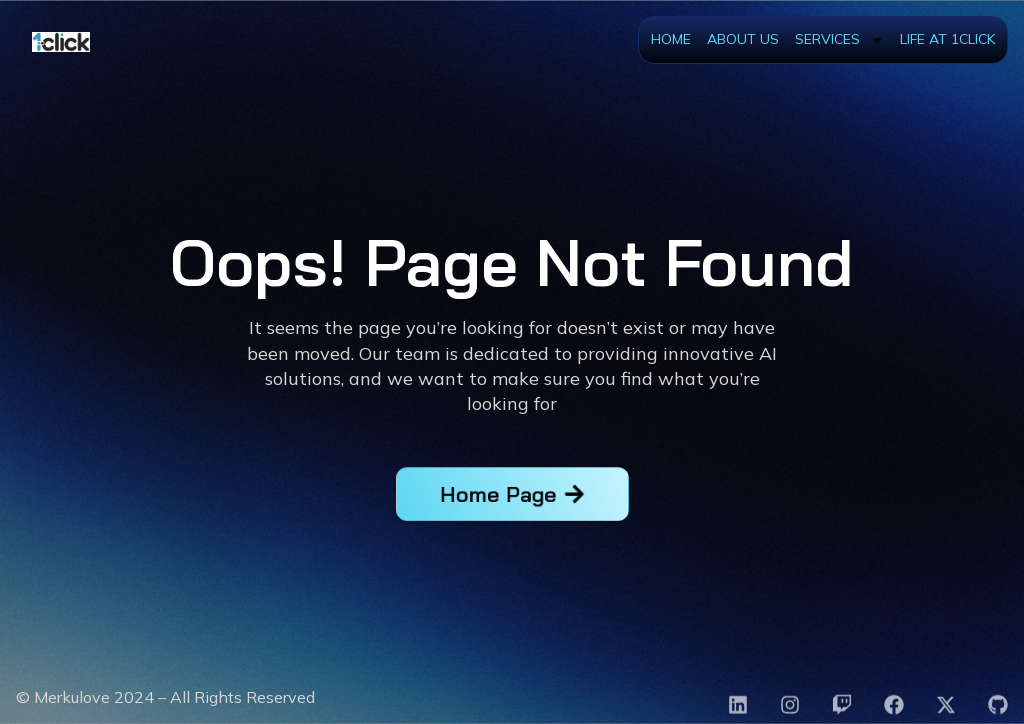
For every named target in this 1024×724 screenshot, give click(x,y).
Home (671, 39)
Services (839, 40)
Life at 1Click (947, 39)
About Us (743, 39)
